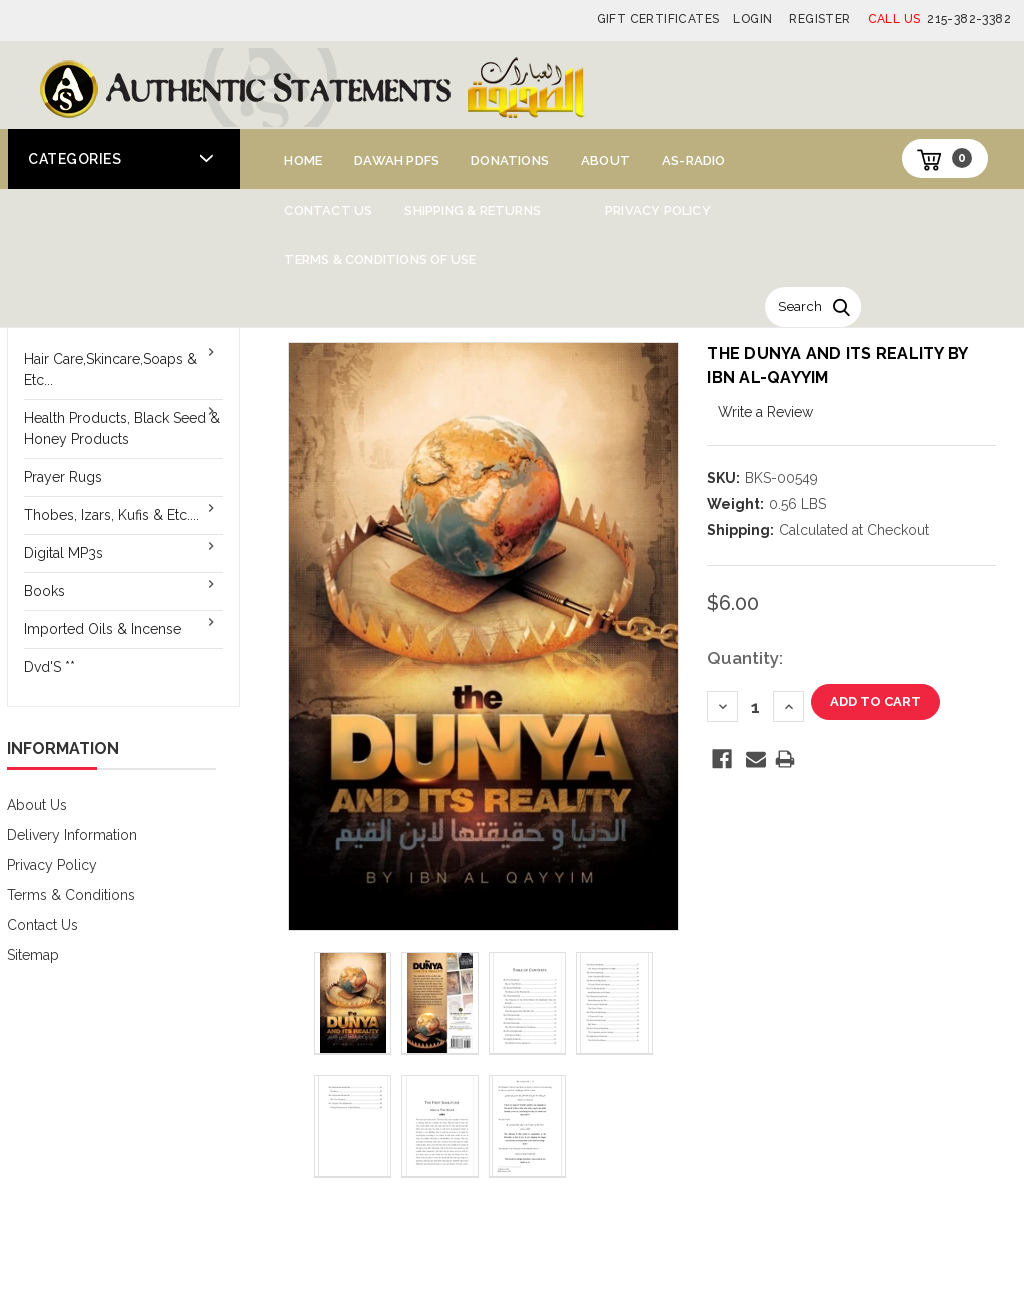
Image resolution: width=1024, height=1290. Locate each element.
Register (819, 19)
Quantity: (745, 658)
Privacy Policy (658, 210)
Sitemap (33, 955)
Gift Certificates (658, 19)
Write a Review (765, 412)
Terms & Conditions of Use (380, 259)
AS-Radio (694, 160)
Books (44, 591)
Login (752, 19)
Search (800, 306)
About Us (37, 805)
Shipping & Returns (472, 210)
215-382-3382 (939, 19)
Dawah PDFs (396, 160)
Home (303, 160)
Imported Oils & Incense (102, 629)
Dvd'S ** (49, 667)
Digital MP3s (63, 553)
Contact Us (328, 210)
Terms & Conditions (71, 895)
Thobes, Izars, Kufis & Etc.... (111, 515)
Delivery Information (72, 835)
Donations (510, 160)
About (605, 160)
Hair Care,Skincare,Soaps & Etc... (110, 369)
